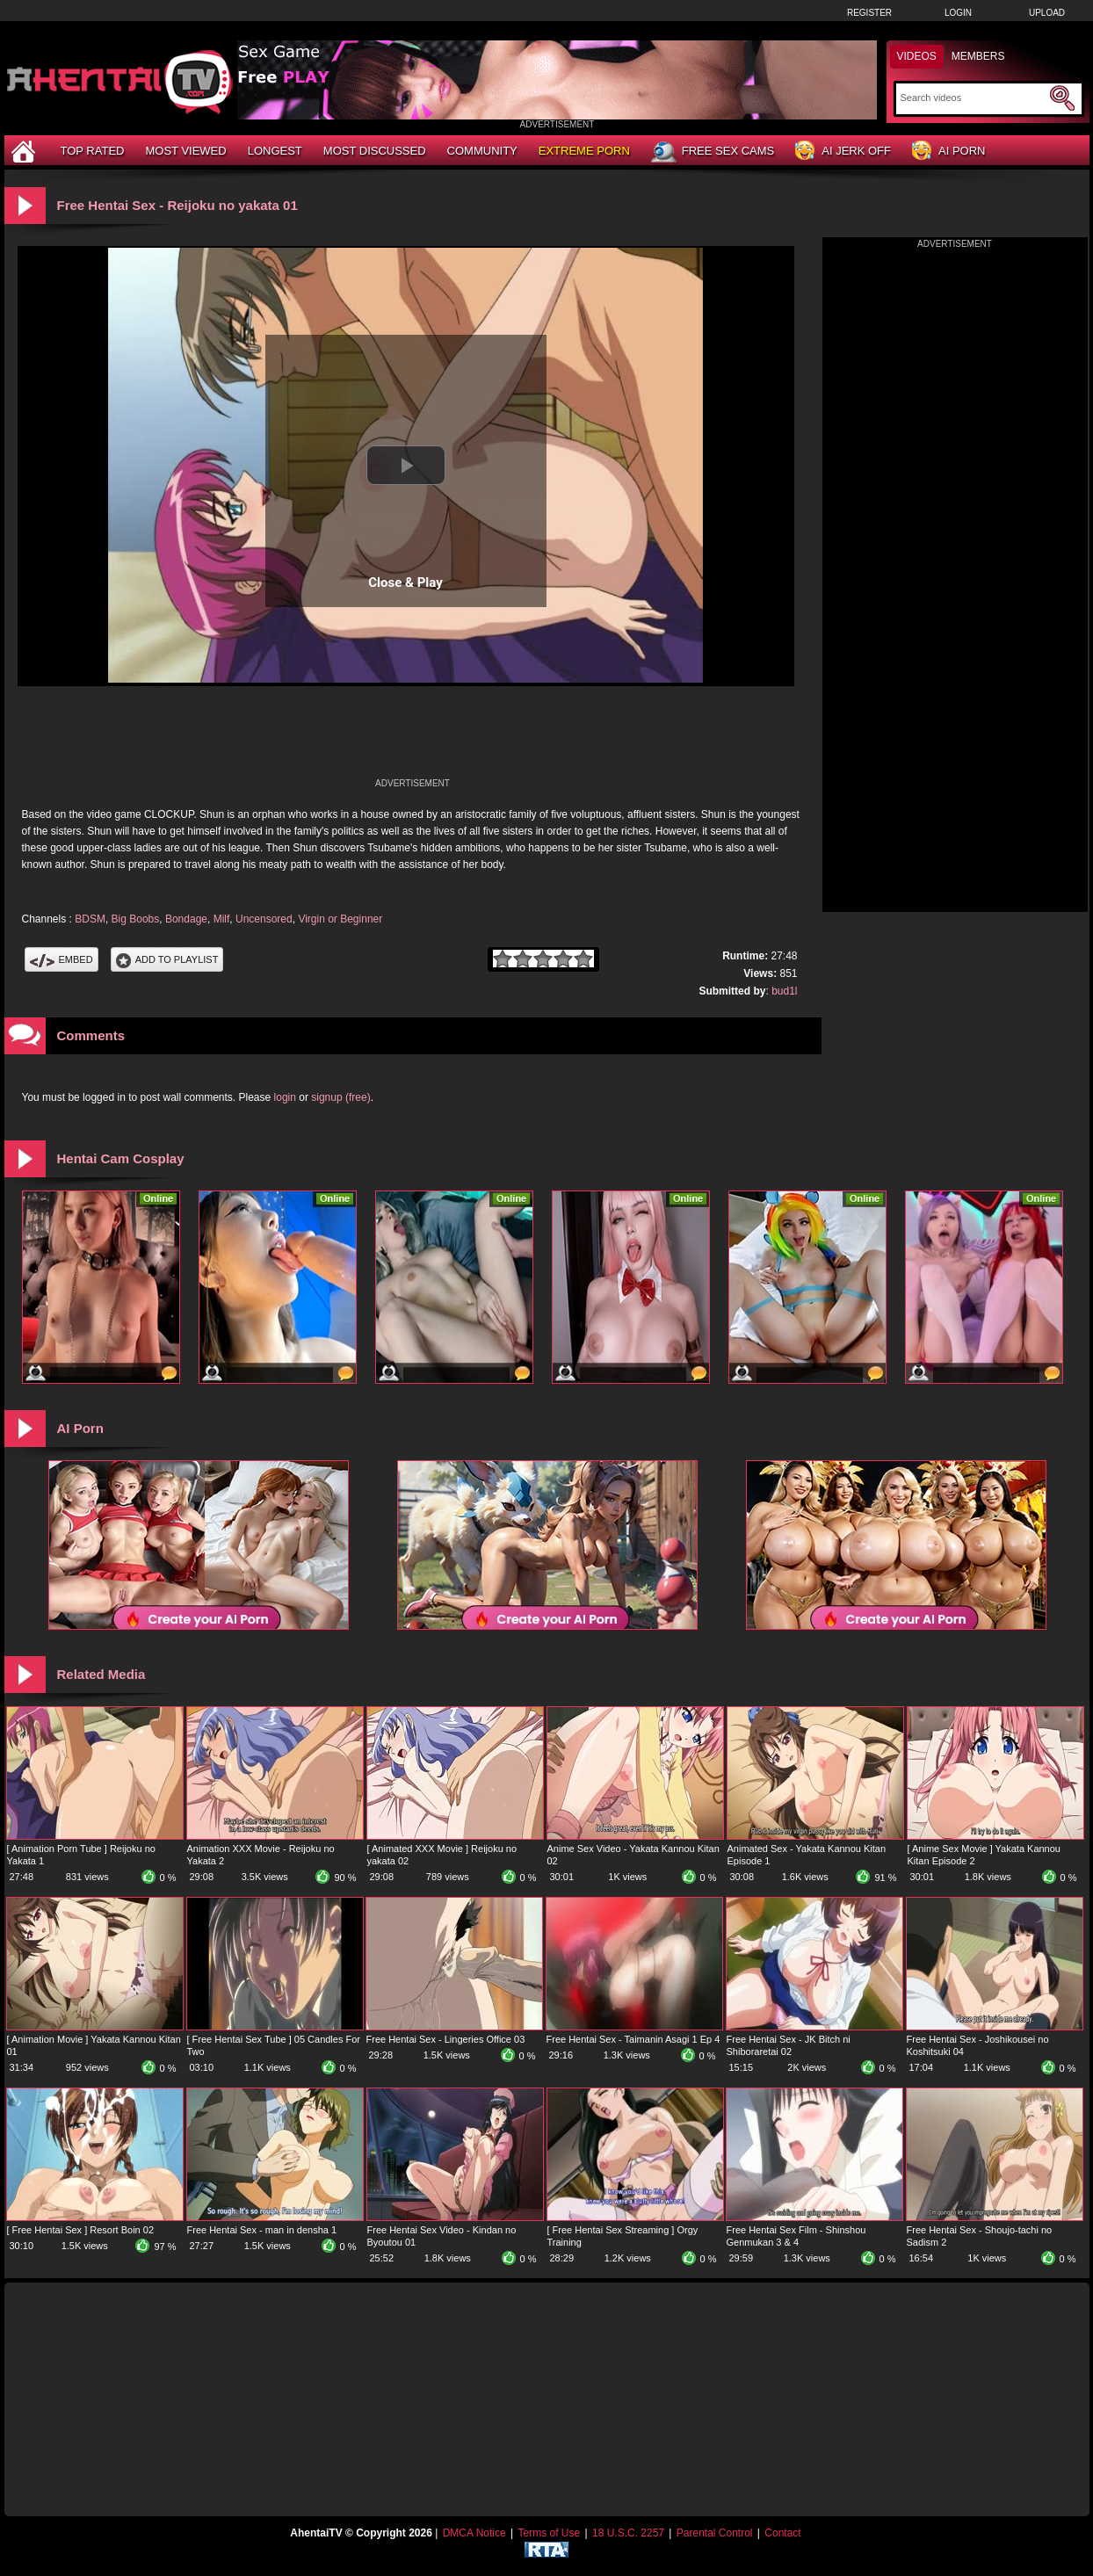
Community (482, 150)
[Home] (25, 150)
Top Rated (93, 150)
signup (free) (340, 1097)
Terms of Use (549, 2533)
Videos (917, 56)
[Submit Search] (1062, 98)
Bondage (186, 919)
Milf (222, 919)
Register (869, 13)
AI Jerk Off (843, 152)
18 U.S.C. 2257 (628, 2533)
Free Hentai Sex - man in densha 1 (262, 2230)
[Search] (973, 97)
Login (958, 13)
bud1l (784, 991)
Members (978, 56)
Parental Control (715, 2533)
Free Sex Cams (712, 152)
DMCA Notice (474, 2533)
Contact (782, 2533)
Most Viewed (185, 150)
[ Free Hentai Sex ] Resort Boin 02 (81, 2230)
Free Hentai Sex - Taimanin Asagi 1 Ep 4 (633, 2039)
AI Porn (948, 152)
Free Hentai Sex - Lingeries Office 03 (445, 2039)
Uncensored (264, 919)
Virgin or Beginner (340, 919)
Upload (1047, 13)
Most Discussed (374, 150)
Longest (275, 150)
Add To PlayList (167, 959)
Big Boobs (136, 919)
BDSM (90, 919)
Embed (61, 959)
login (285, 1097)
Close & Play (405, 582)
